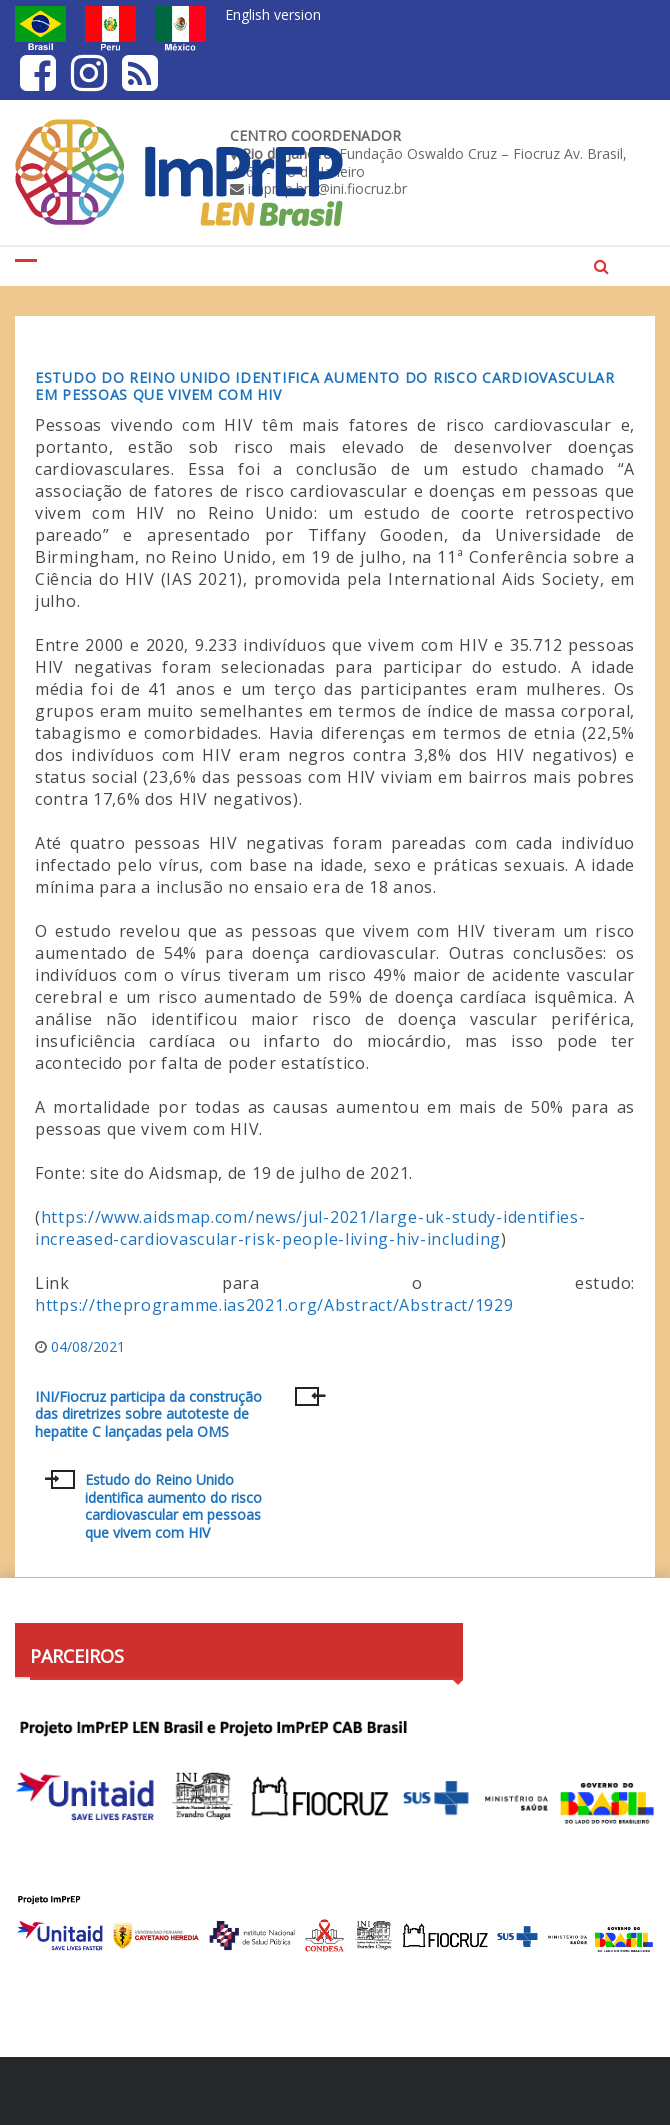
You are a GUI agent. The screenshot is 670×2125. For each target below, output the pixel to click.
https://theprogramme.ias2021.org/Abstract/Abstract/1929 (274, 1305)
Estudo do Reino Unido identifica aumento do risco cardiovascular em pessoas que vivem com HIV (325, 386)
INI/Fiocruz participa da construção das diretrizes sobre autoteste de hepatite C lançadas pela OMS (148, 1414)
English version (273, 14)
